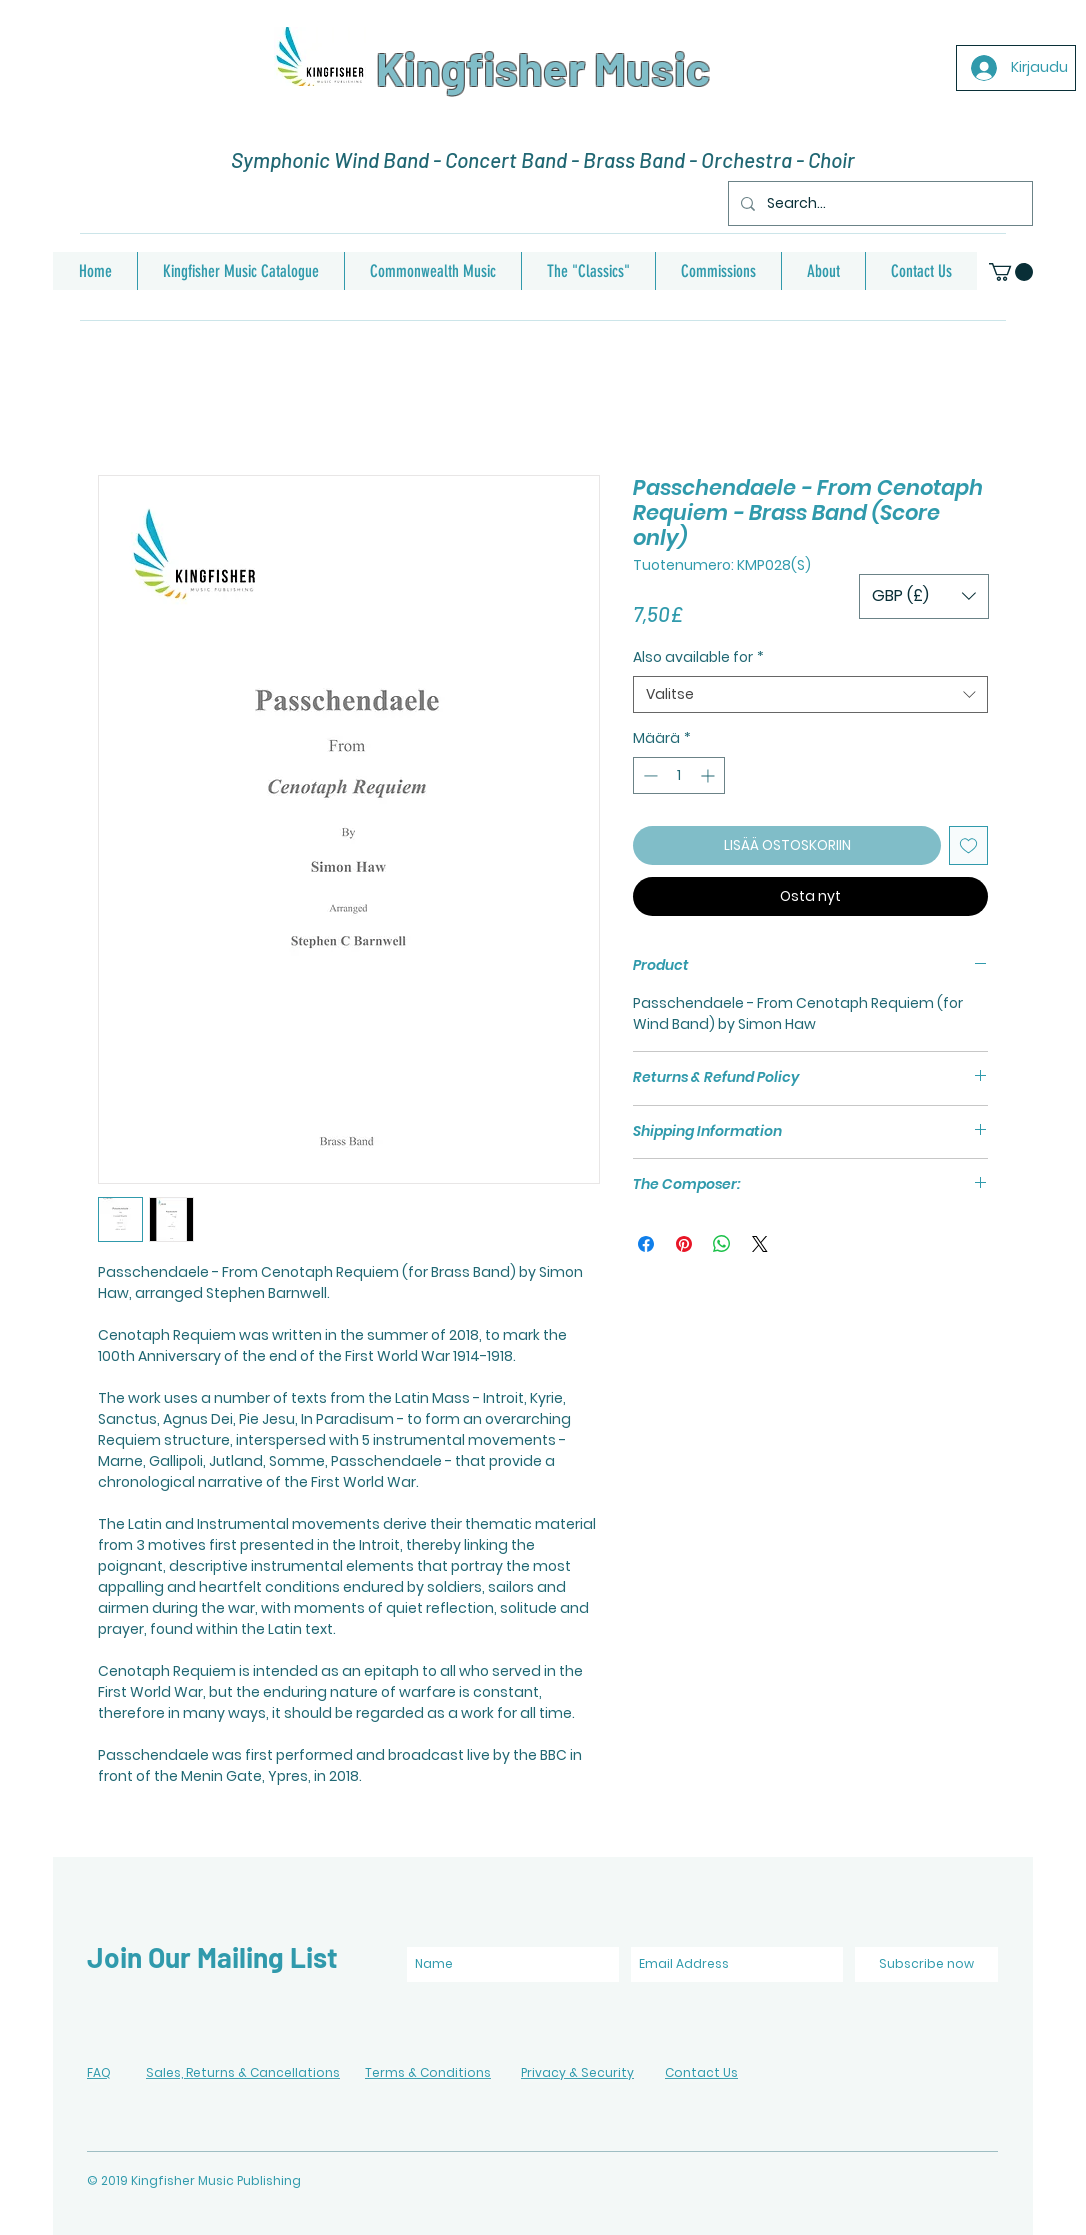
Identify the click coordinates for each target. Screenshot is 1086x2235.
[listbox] (924, 596)
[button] (1011, 272)
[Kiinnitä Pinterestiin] (684, 1244)
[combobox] (810, 695)
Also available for (698, 657)
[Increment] (709, 775)
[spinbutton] (679, 775)
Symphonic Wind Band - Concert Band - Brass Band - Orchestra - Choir (543, 159)
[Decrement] (648, 775)
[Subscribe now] (926, 1964)
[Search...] (878, 203)
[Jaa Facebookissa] (646, 1244)
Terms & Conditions (428, 2072)
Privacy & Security (577, 2072)
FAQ (99, 2072)
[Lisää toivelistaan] (968, 845)
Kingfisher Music (543, 68)
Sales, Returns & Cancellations (243, 2072)
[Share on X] (760, 1244)
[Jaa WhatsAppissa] (722, 1244)
